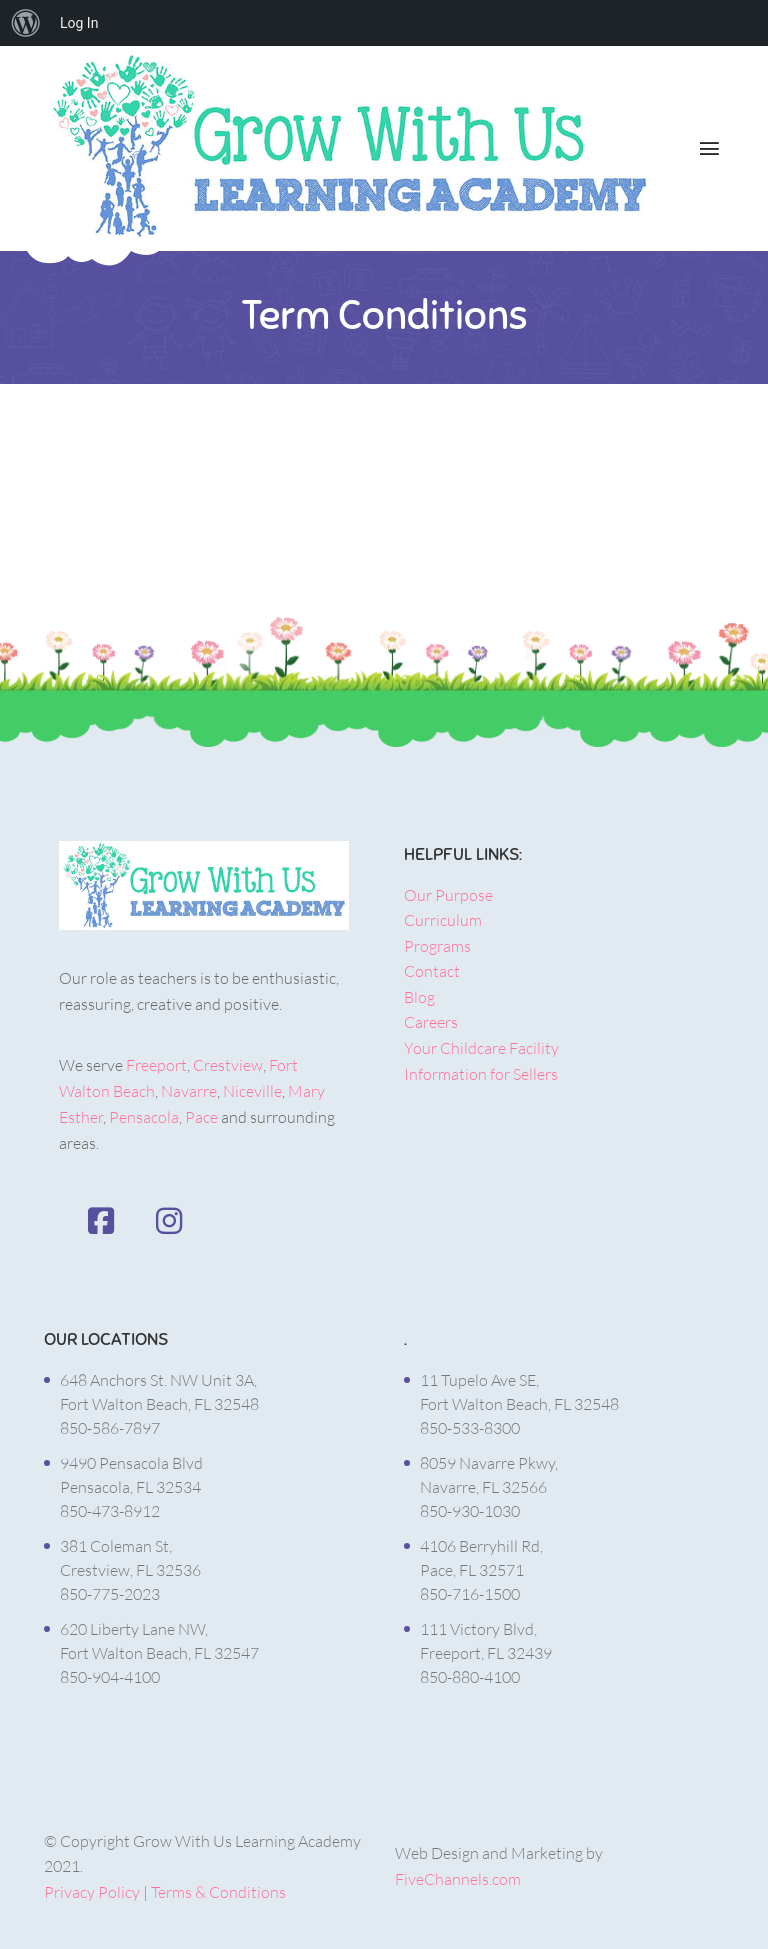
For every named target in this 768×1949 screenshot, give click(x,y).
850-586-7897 (110, 1428)
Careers (431, 1022)
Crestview (228, 1065)
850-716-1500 (470, 1594)
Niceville (252, 1091)
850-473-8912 (110, 1511)
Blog (419, 997)
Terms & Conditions (218, 1892)
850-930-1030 (470, 1511)
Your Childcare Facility (481, 1048)
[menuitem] (26, 23)
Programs (437, 946)
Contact (432, 971)
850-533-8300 (470, 1428)
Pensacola (144, 1117)
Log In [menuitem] (79, 23)
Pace (201, 1117)
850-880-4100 (470, 1677)
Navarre (189, 1091)
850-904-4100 (110, 1677)
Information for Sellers (481, 1074)
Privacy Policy (92, 1892)
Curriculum (443, 920)
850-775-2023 (110, 1594)
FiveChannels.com (458, 1879)
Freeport (156, 1065)
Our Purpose (448, 895)
